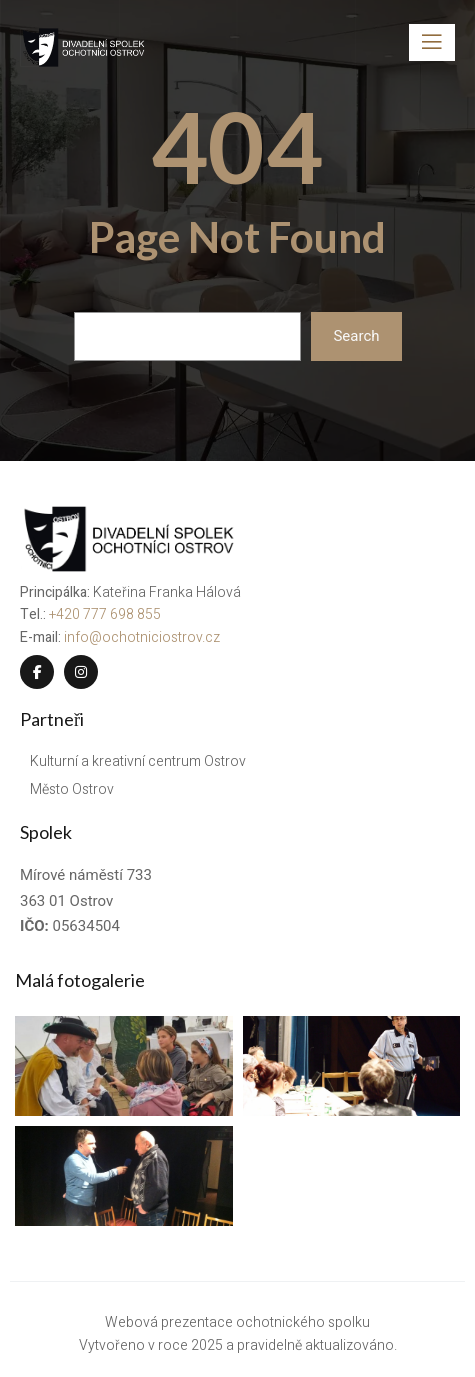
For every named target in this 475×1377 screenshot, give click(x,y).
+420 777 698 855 (105, 614)
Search (356, 336)
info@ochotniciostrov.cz (142, 637)
